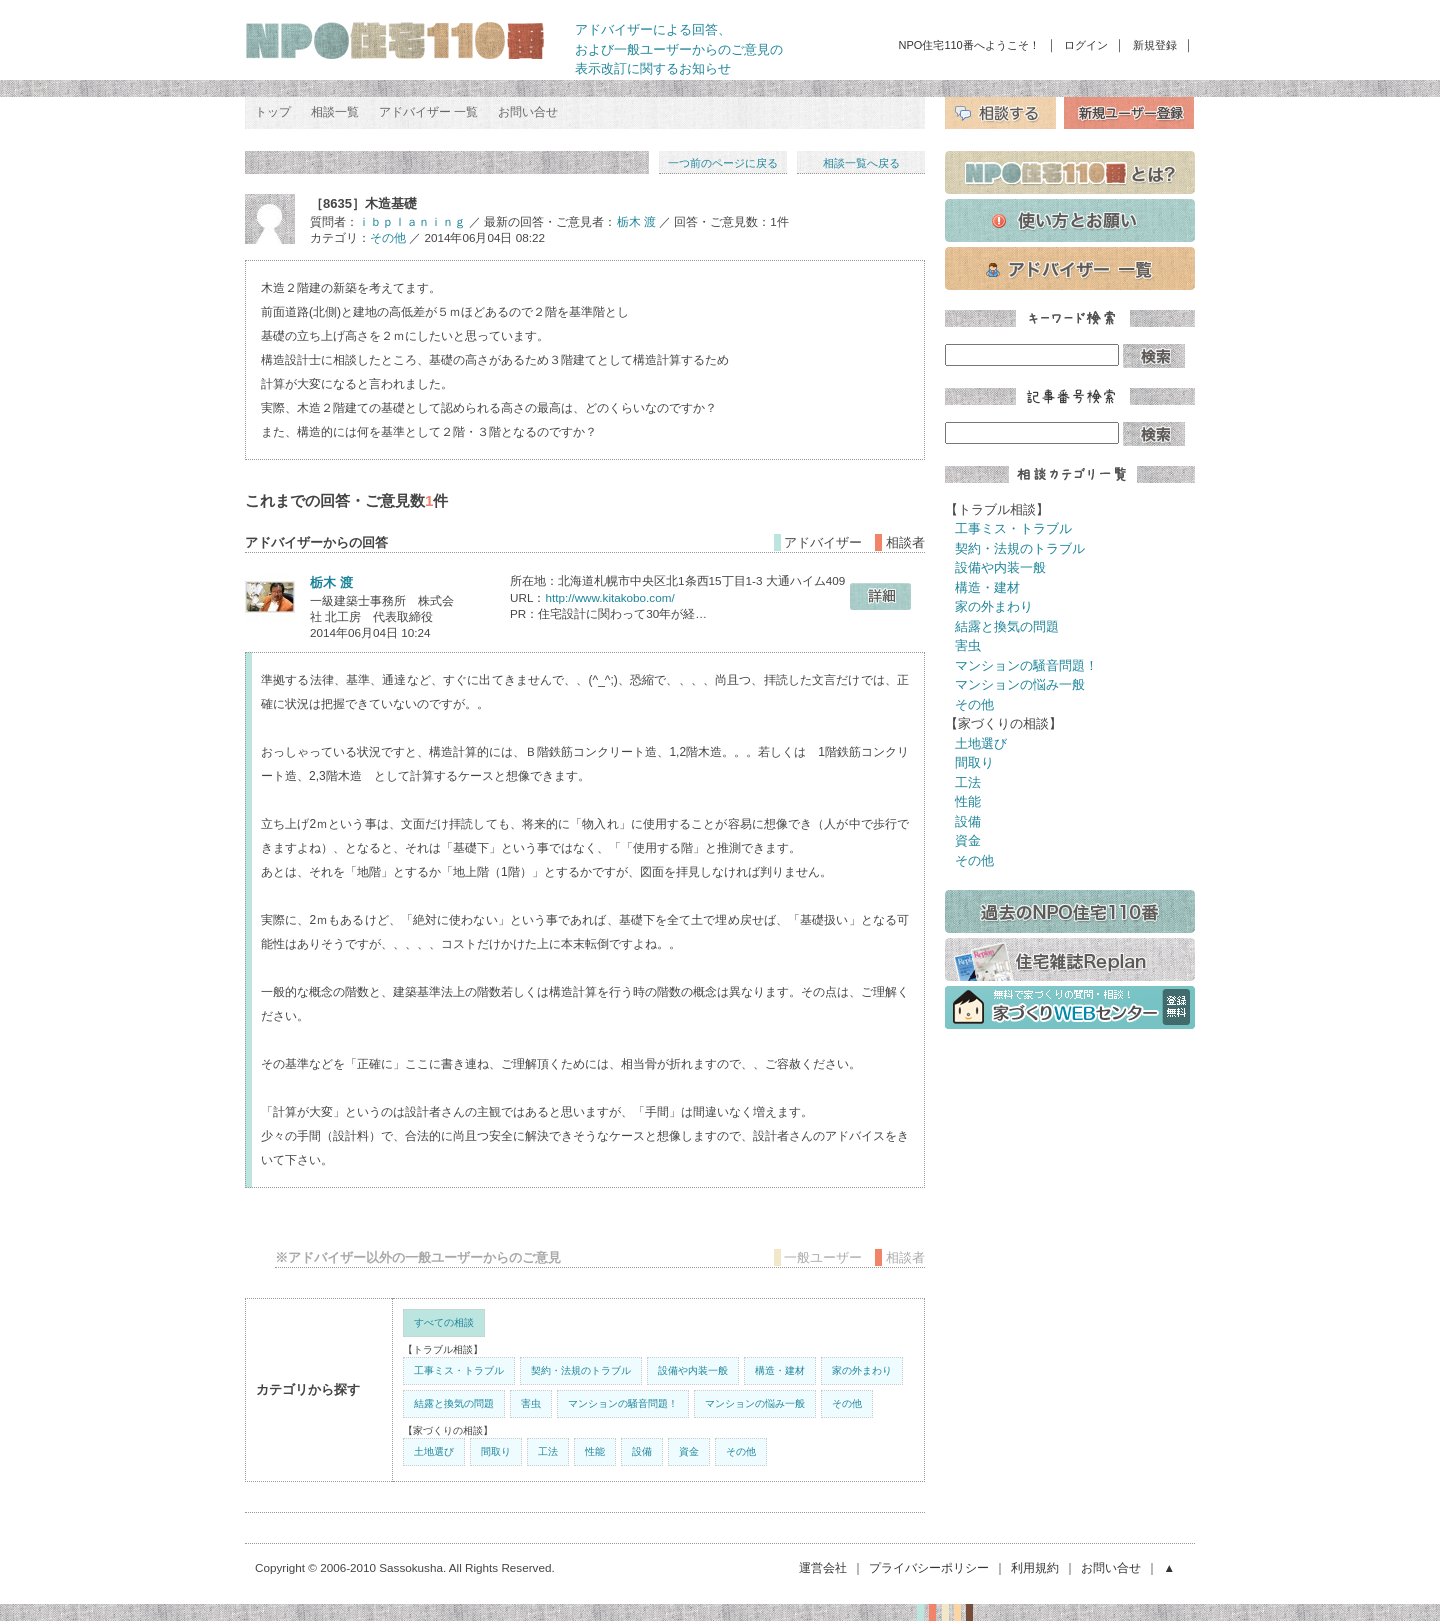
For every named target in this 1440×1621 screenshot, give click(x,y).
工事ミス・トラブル (459, 1370)
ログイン (1086, 45)
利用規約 (1035, 1567)
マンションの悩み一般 (755, 1403)
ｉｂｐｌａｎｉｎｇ (412, 221)
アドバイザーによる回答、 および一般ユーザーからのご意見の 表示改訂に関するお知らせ (679, 49)
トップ (273, 112)
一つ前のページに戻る (723, 163)
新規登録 (1155, 45)
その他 (388, 237)
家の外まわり (862, 1370)
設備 (642, 1451)
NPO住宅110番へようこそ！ (969, 45)
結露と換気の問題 (454, 1403)
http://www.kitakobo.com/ (609, 597)
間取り (496, 1451)
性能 (595, 1451)
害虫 (531, 1403)
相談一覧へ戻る (861, 163)
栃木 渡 (636, 221)
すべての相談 (444, 1322)
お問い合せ (528, 112)
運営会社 (823, 1567)
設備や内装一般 (693, 1370)
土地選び (434, 1451)
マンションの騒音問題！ (623, 1403)
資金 (689, 1451)
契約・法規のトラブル (581, 1370)
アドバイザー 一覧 (428, 112)
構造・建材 (780, 1370)
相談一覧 (335, 112)
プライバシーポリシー (929, 1567)
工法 (548, 1451)
